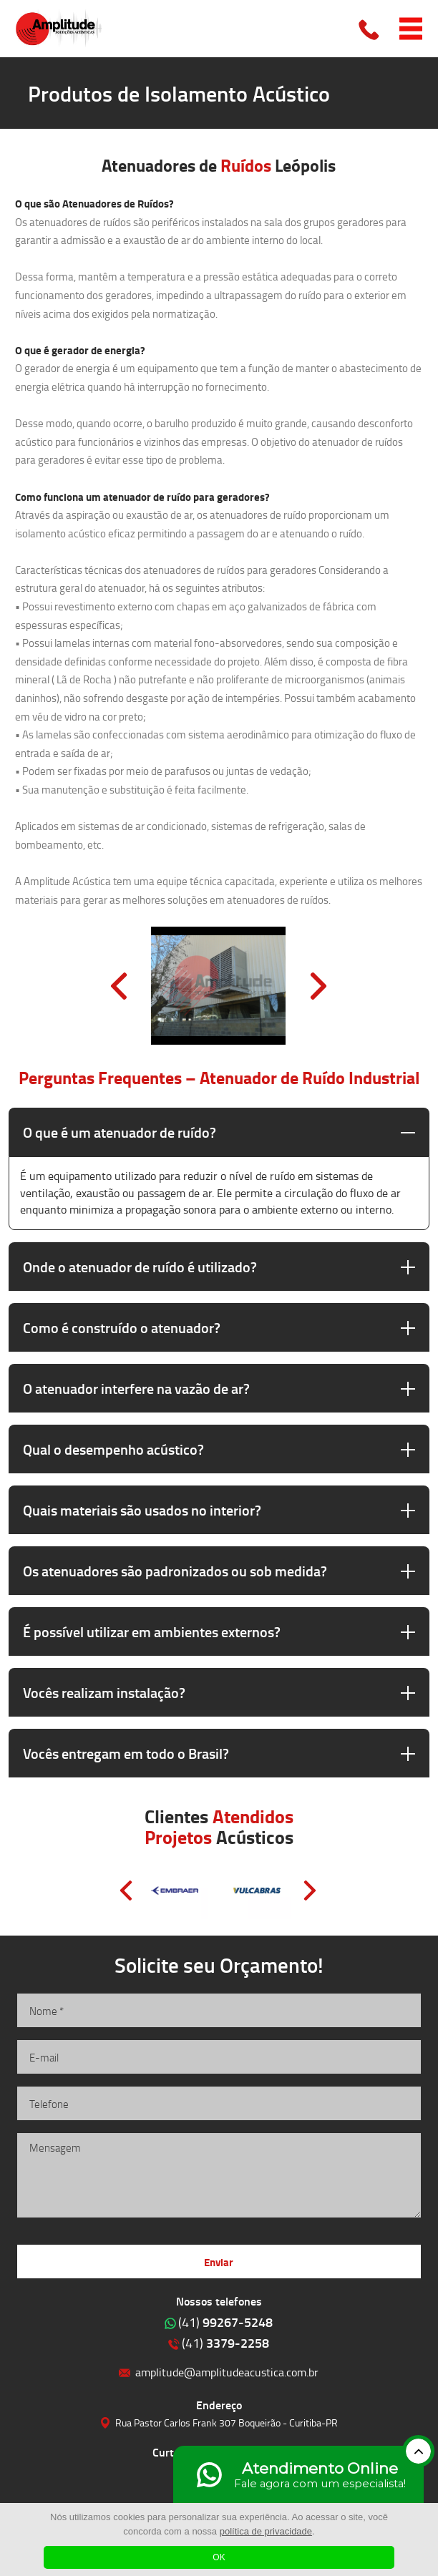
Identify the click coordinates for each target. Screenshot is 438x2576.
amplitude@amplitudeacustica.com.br (226, 2371)
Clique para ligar (370, 28)
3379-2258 (225, 2342)
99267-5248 (225, 2322)
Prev (119, 986)
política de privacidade (266, 2531)
